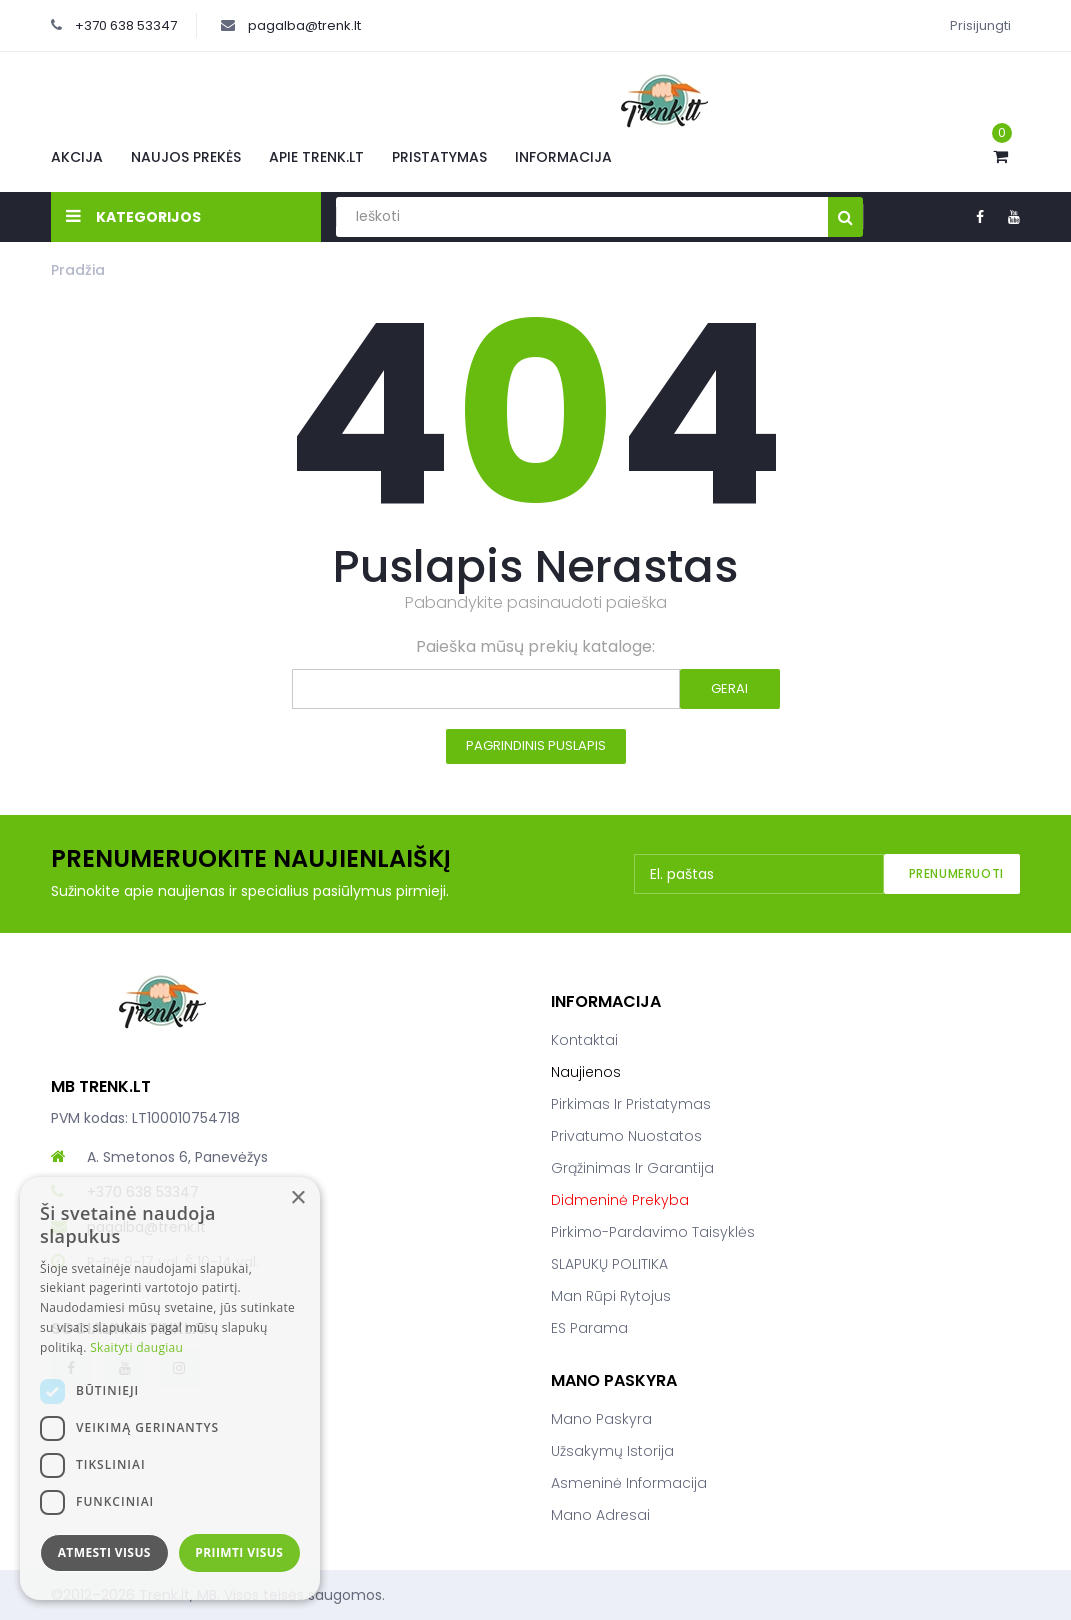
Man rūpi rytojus (611, 1296)
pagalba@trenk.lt (304, 25)
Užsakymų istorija (612, 1451)
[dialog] (170, 1388)
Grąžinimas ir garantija (632, 1168)
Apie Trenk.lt (316, 157)
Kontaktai (584, 1040)
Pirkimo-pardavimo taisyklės (653, 1232)
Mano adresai (600, 1515)
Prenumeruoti (956, 873)
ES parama (589, 1328)
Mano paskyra (601, 1419)
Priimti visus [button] (239, 1552)
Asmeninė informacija (629, 1483)
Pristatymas (439, 157)
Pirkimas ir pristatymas (631, 1104)
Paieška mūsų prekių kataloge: (535, 646)
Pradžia (78, 270)
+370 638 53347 (126, 25)
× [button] (297, 1198)
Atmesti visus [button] (104, 1552)
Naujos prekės (186, 157)
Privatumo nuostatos (626, 1136)
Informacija (563, 157)
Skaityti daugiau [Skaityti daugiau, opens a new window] (136, 1347)
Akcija (77, 157)
